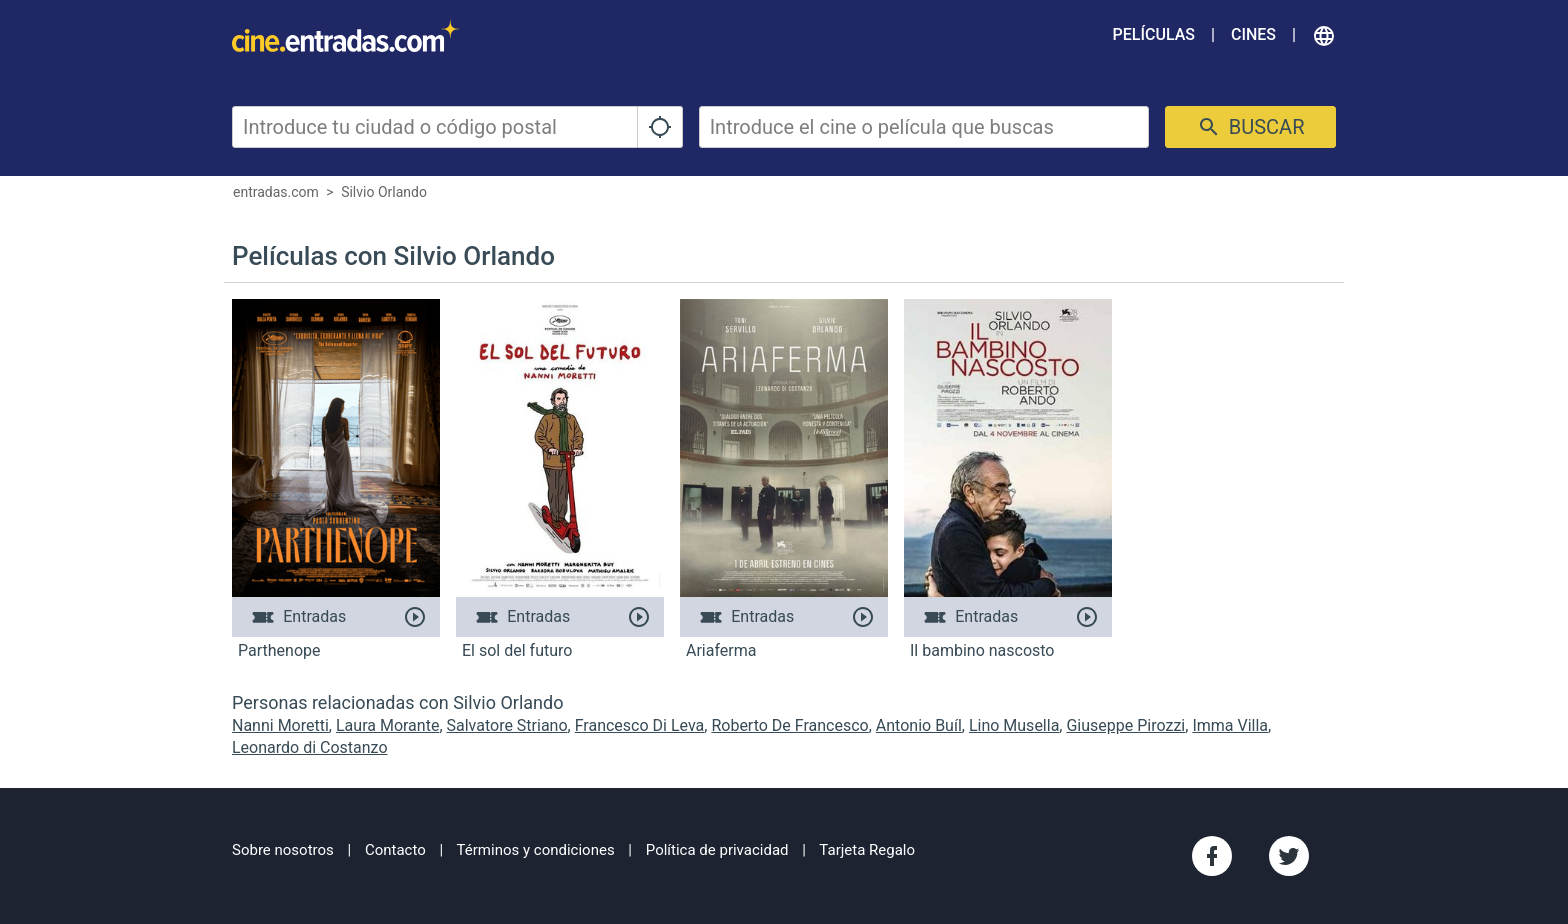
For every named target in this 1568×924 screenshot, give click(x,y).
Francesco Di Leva (640, 725)
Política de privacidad (717, 850)
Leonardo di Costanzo (310, 747)
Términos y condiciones (536, 850)
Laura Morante (387, 725)
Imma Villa (1230, 725)
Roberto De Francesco (789, 725)
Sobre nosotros (283, 850)
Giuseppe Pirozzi (1125, 725)
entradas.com (276, 192)
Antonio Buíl (919, 725)
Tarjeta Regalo (867, 850)
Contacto (395, 850)
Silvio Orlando (384, 192)
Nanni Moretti (280, 725)
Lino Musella (1014, 725)
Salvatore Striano (507, 725)
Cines (1253, 34)
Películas (1154, 34)
